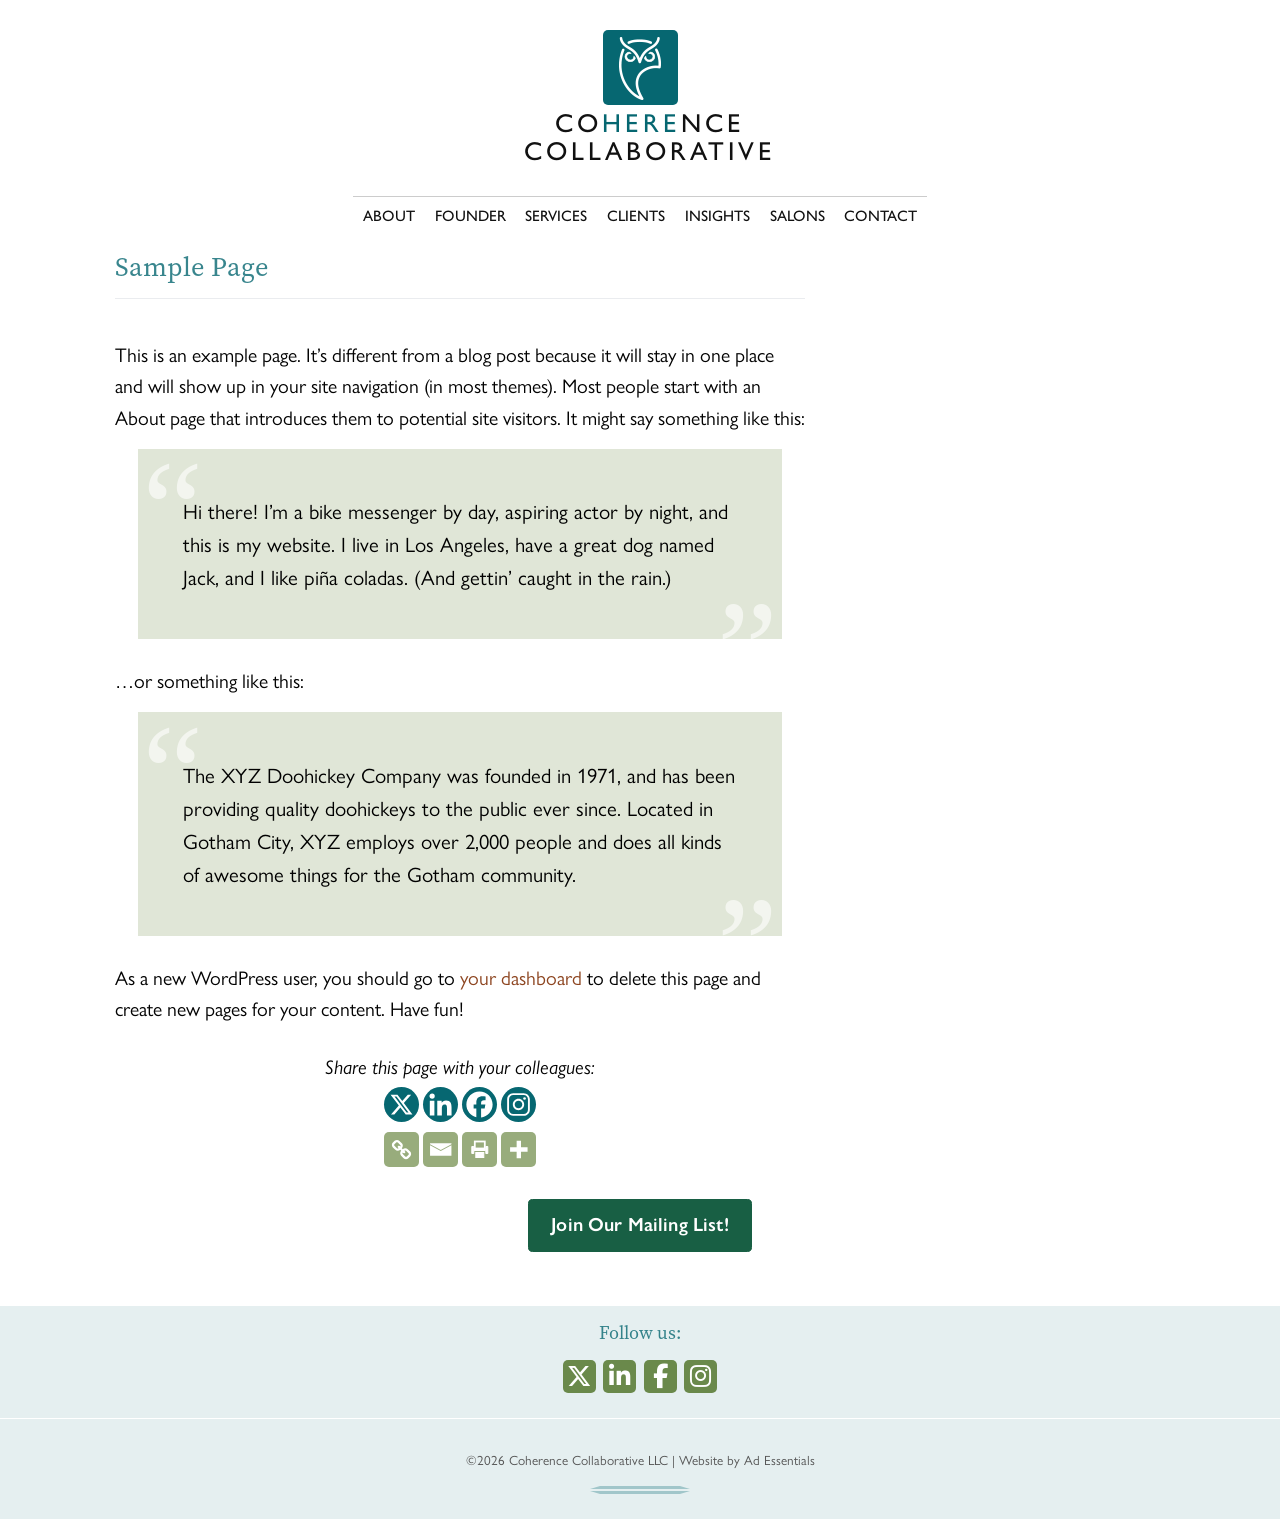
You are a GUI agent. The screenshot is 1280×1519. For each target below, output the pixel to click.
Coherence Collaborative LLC (588, 1459)
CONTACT (880, 216)
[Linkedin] (440, 1104)
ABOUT (389, 216)
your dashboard (521, 977)
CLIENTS (636, 216)
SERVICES (556, 216)
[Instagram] (518, 1104)
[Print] (479, 1144)
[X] (401, 1104)
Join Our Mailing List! (639, 1224)
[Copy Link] (401, 1144)
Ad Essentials (779, 1459)
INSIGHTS (717, 216)
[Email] (440, 1144)
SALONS (797, 216)
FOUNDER (470, 216)
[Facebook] (479, 1104)
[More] (518, 1144)
